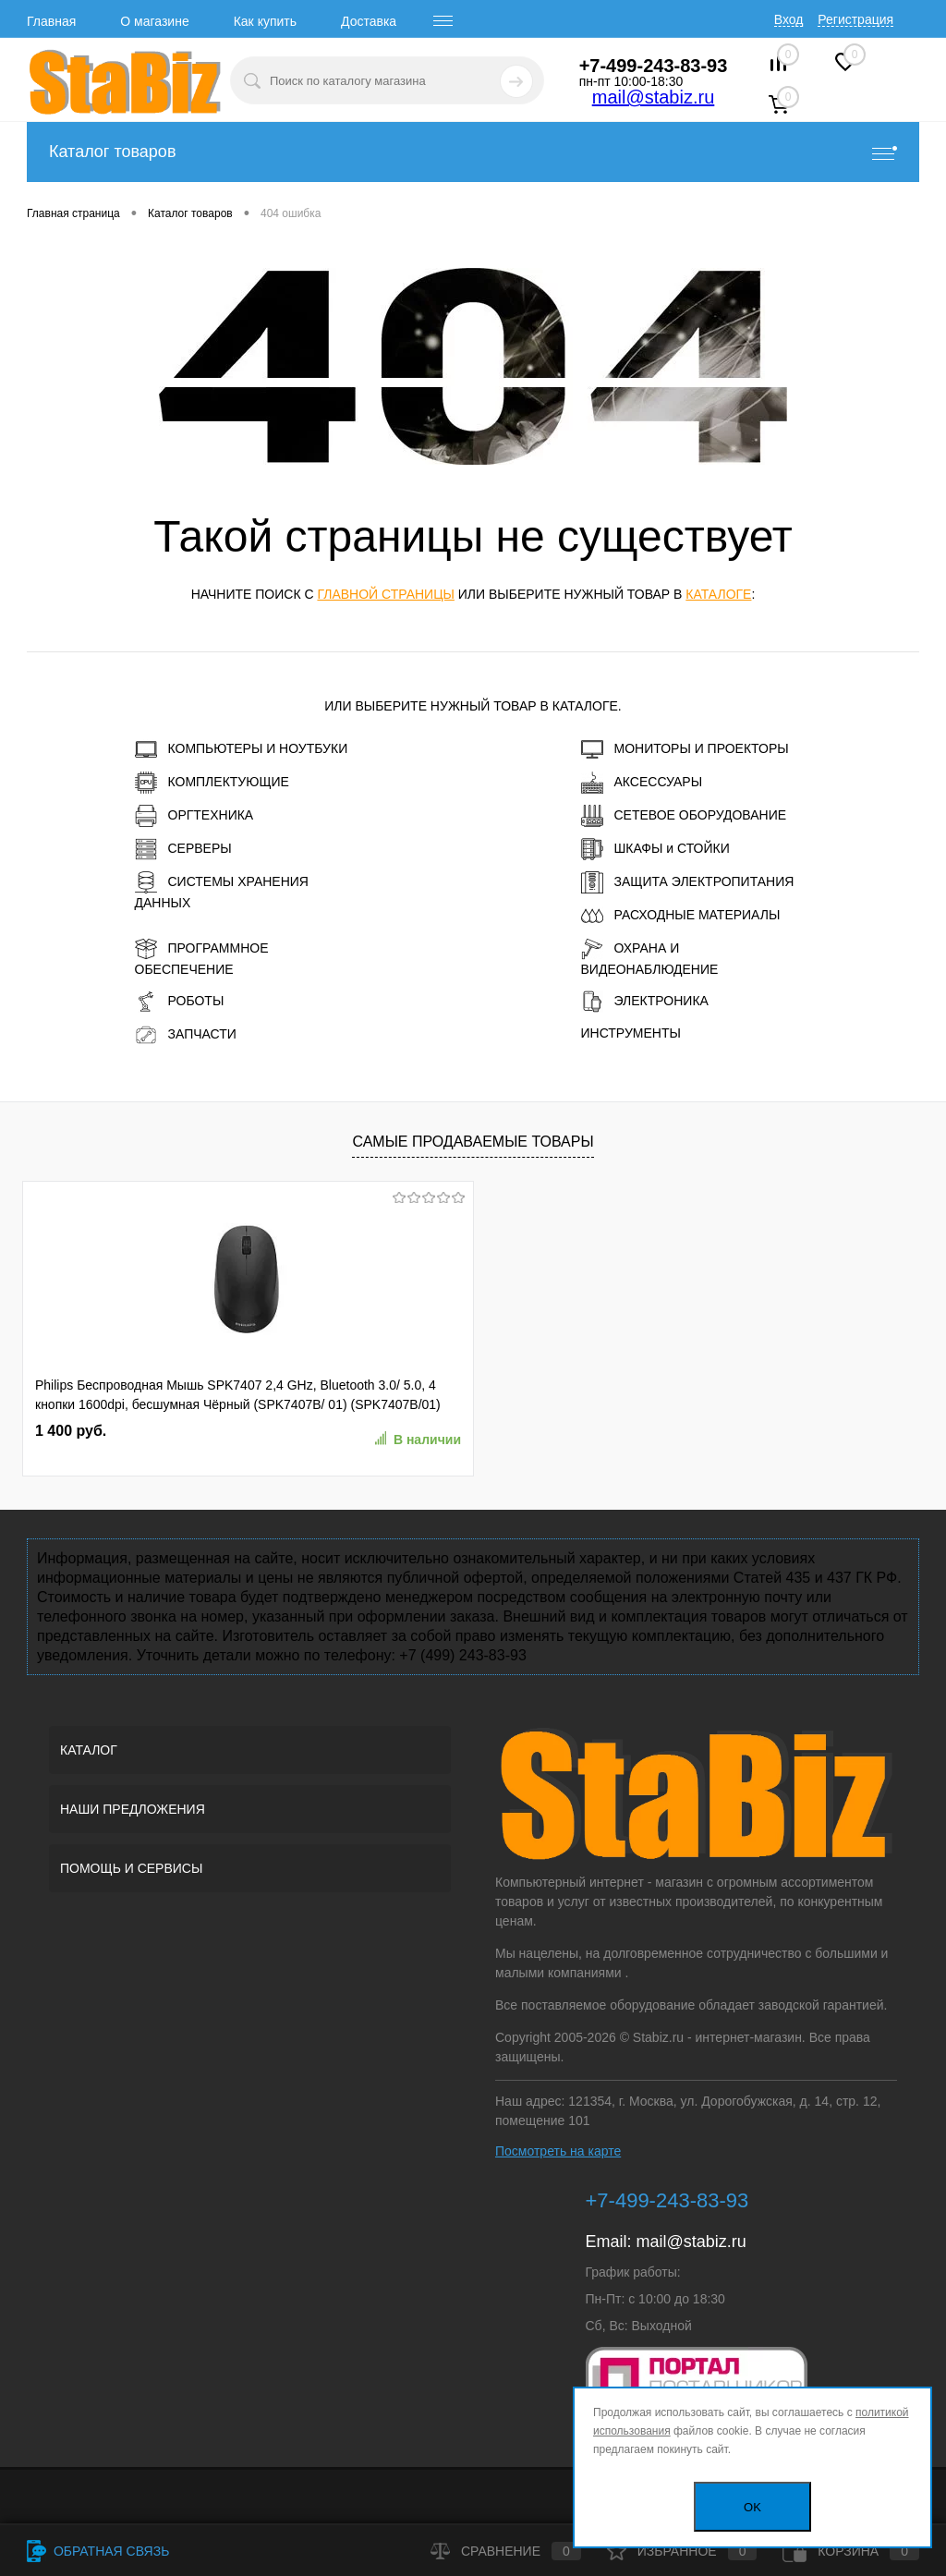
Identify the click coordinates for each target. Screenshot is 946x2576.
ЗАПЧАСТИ (185, 1035)
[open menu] (443, 21)
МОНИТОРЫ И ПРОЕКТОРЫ (685, 749)
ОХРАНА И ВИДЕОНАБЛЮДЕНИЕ (650, 957)
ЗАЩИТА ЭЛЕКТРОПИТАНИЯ (687, 882)
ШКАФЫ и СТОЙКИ (655, 849)
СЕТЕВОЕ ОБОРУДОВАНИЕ (684, 816)
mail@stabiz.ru (653, 97)
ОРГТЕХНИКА (194, 816)
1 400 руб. (70, 1431)
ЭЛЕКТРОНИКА (645, 1001)
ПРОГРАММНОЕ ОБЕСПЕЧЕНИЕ (202, 957)
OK (752, 2507)
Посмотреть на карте (558, 2151)
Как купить (265, 21)
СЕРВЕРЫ (183, 849)
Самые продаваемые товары (472, 1141)
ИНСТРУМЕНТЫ (631, 1033)
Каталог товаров (473, 152)
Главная (51, 21)
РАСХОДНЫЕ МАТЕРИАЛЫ (681, 916)
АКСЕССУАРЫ (642, 783)
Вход (789, 19)
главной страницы (385, 594)
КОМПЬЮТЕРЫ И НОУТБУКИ (241, 749)
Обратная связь (98, 2551)
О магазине (154, 21)
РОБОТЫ (179, 1001)
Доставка (368, 21)
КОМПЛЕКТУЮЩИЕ (212, 783)
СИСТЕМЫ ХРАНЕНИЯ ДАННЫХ (222, 890)
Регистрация (855, 19)
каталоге (718, 594)
